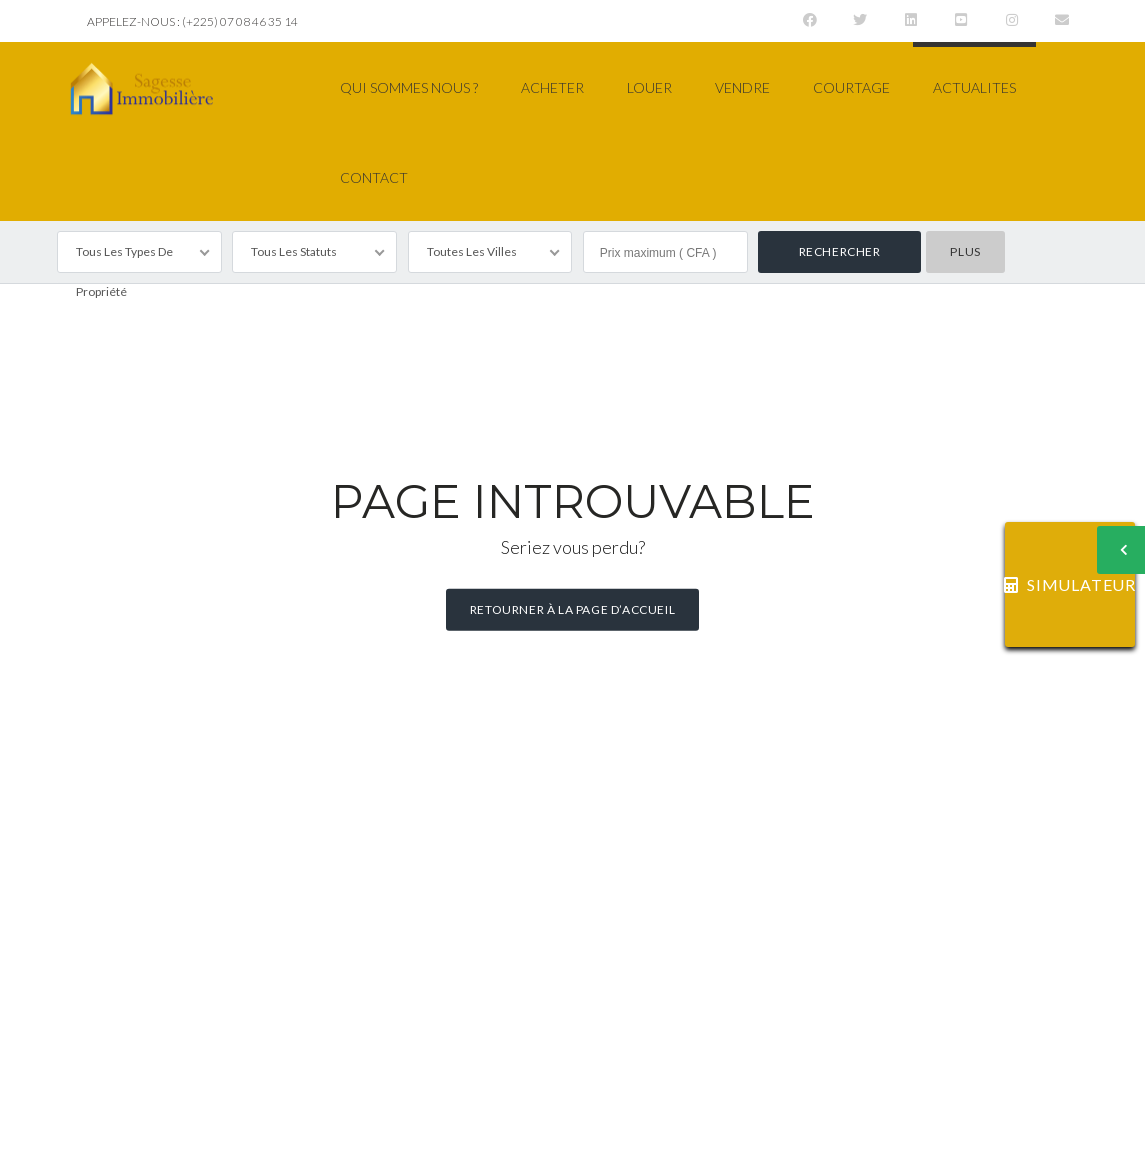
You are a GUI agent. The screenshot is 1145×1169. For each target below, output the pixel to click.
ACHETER (552, 87)
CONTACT (374, 177)
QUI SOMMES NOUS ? (409, 87)
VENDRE (742, 87)
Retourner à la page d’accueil (572, 609)
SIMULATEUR (1070, 584)
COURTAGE (851, 87)
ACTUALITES (974, 87)
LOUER (649, 87)
